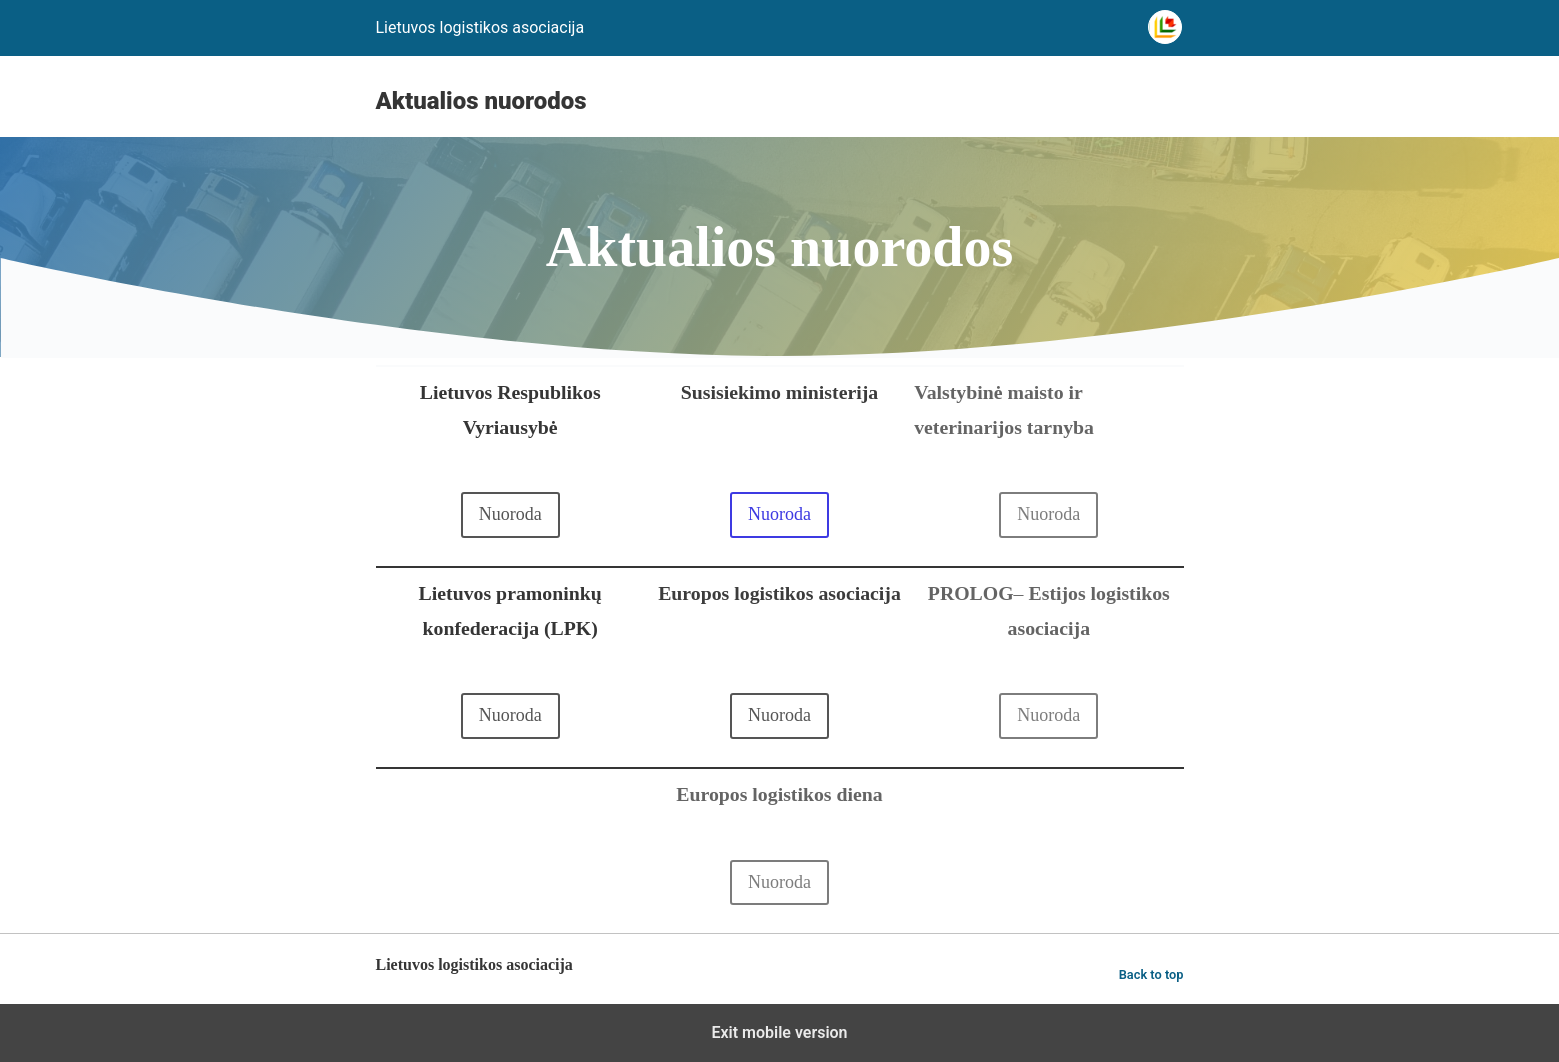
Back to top (1151, 974)
